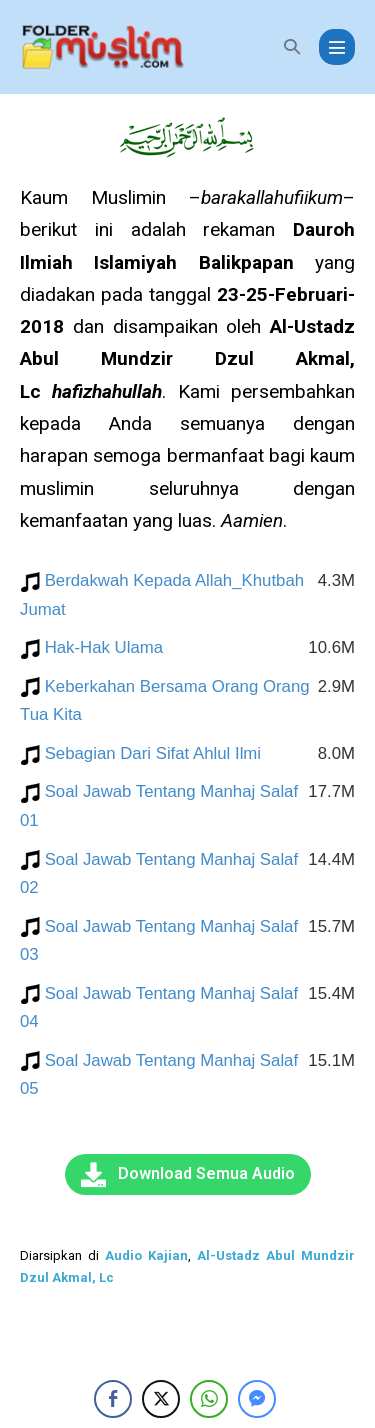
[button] (292, 46)
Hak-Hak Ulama (113, 647)
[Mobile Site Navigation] (337, 47)
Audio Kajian (146, 1255)
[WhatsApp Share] (209, 1399)
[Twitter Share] (161, 1399)
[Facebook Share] (113, 1399)
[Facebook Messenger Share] (257, 1399)
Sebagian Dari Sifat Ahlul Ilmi (162, 753)
